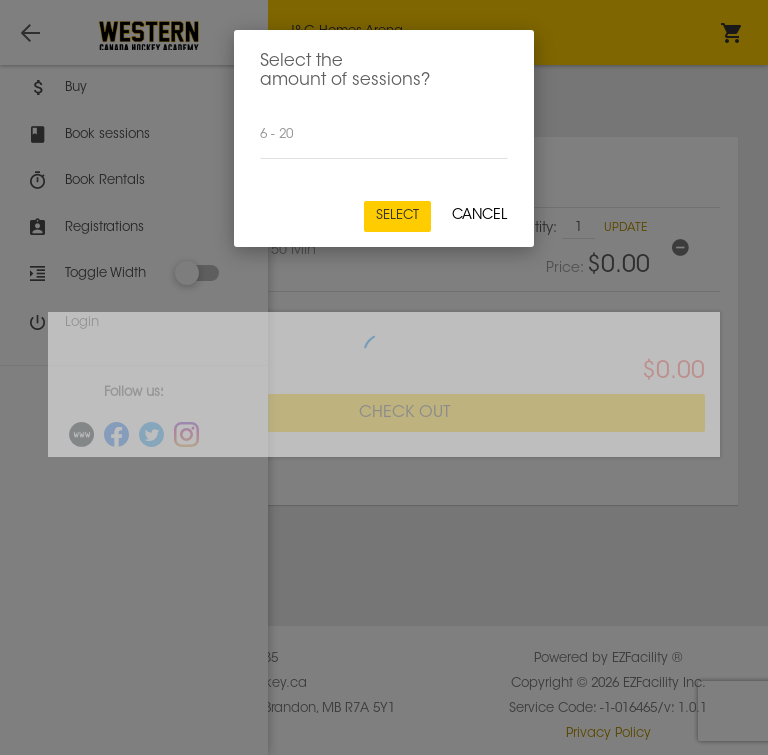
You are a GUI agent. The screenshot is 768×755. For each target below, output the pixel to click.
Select (397, 215)
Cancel (479, 216)
